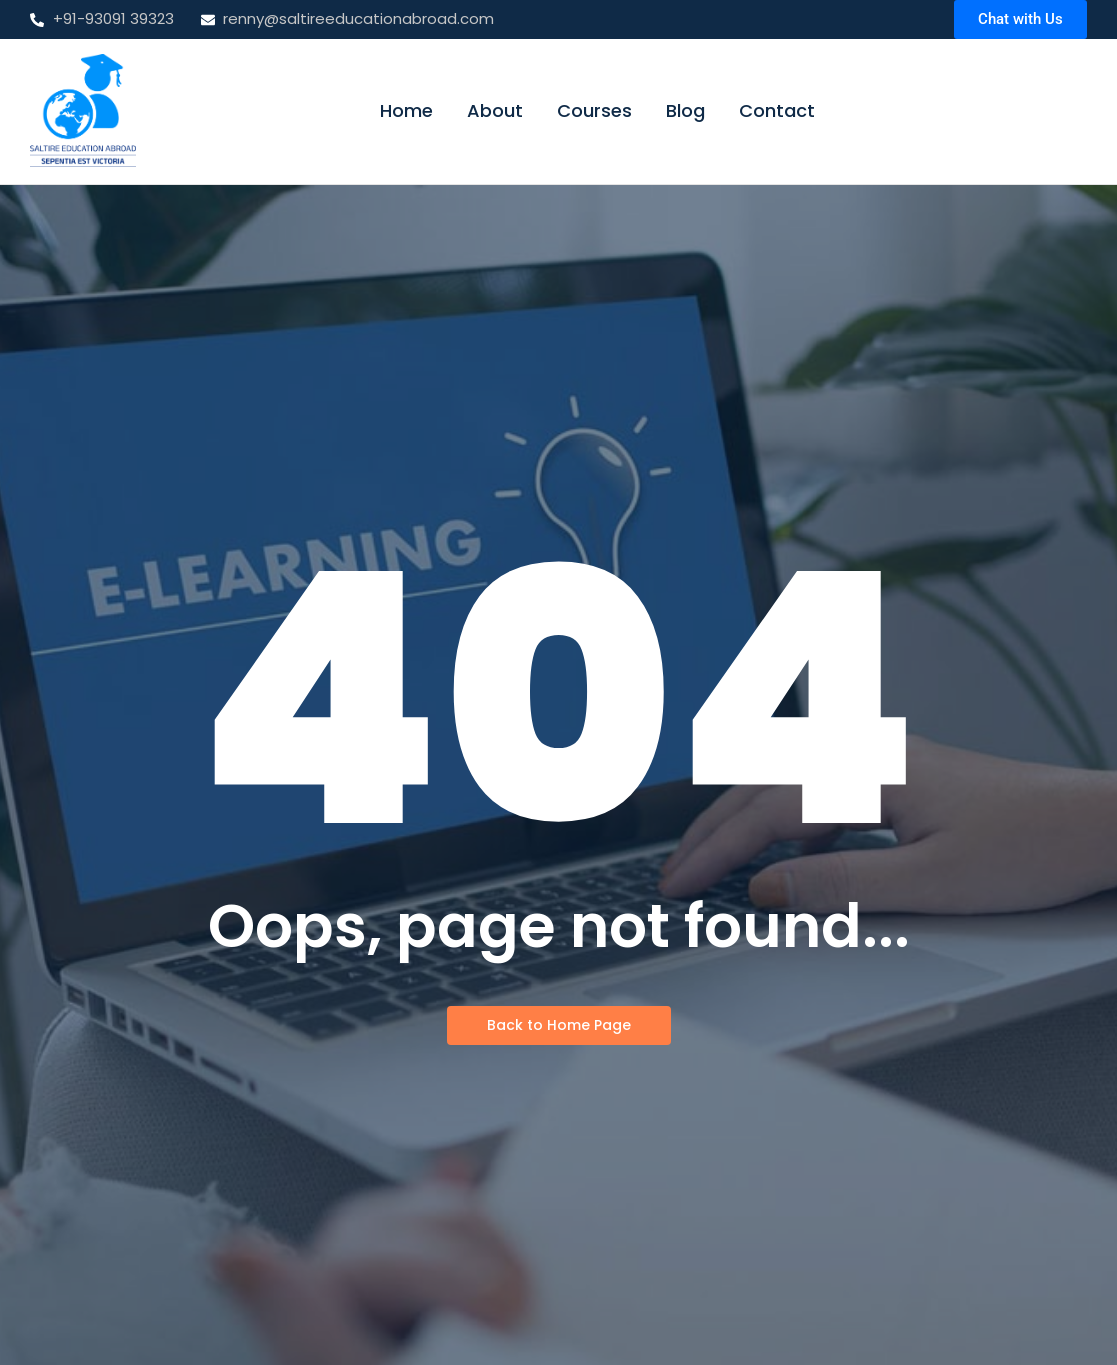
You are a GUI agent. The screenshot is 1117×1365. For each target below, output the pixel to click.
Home (406, 110)
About (495, 110)
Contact (777, 110)
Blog (685, 110)
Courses (594, 110)
